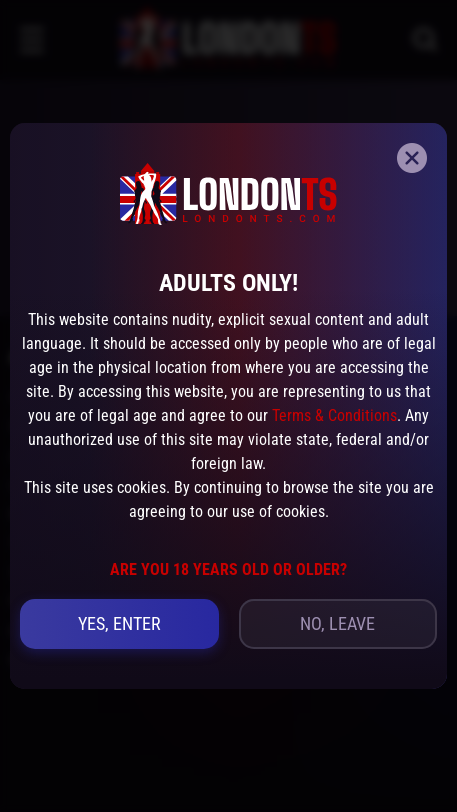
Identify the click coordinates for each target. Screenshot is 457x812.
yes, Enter (119, 623)
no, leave (337, 623)
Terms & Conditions (334, 415)
